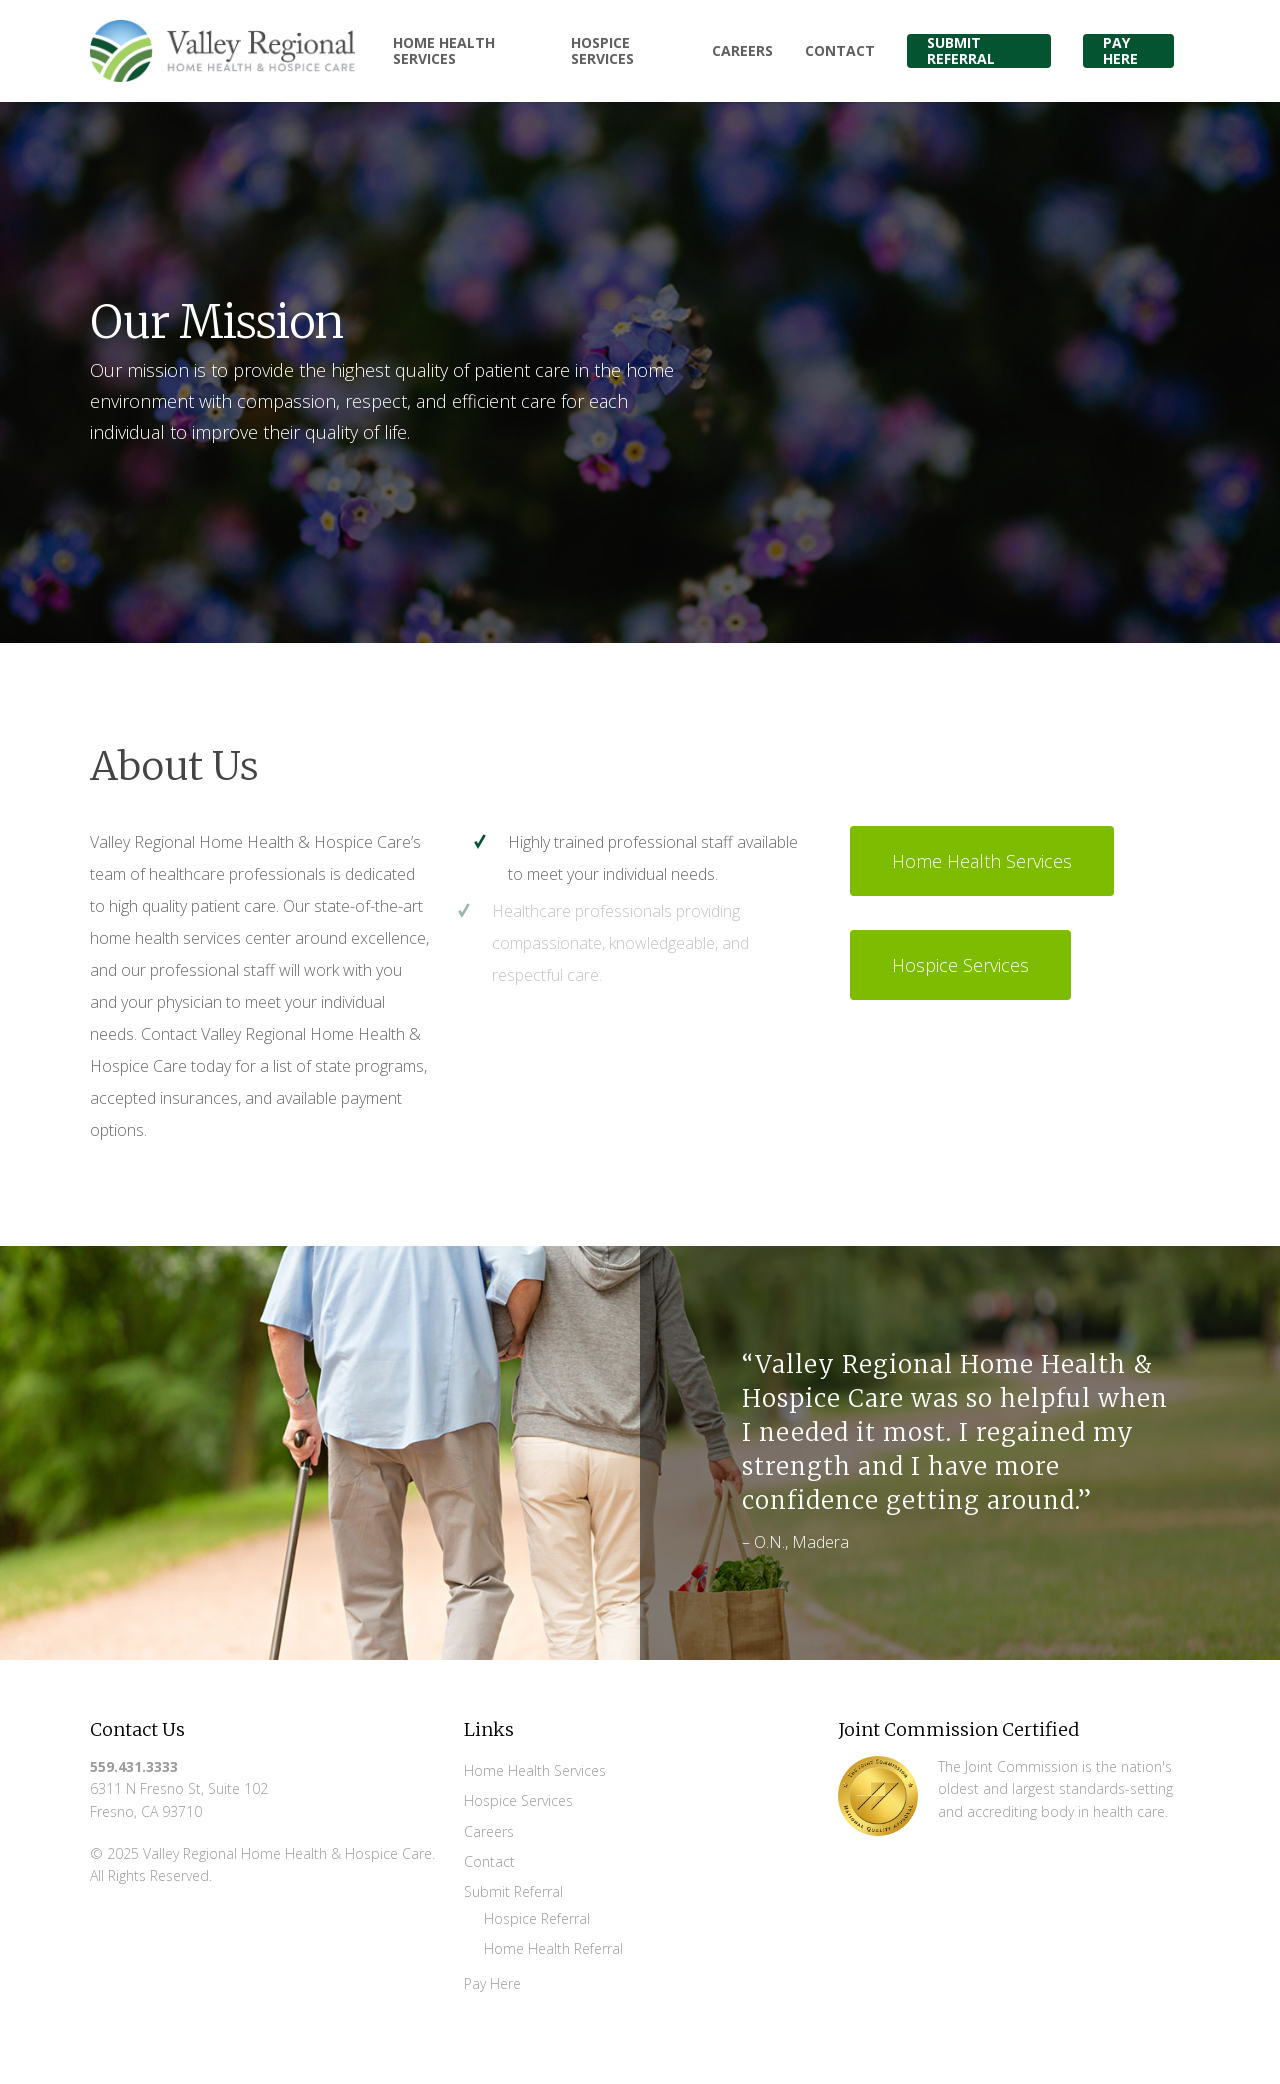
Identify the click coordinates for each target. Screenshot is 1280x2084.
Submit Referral (513, 1891)
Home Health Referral (553, 1948)
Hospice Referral (537, 1918)
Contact (489, 1861)
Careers (489, 1831)
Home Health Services (535, 1770)
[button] (982, 861)
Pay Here (492, 1983)
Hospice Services (518, 1800)
